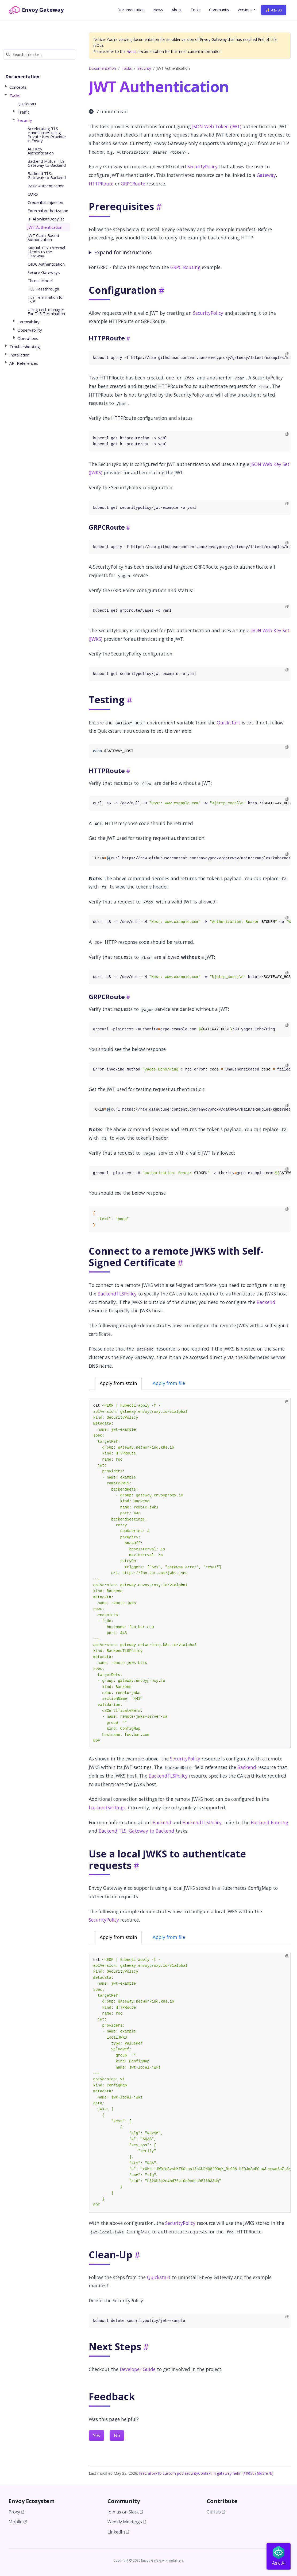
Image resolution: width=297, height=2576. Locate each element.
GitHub (216, 2512)
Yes (96, 2435)
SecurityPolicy (202, 166)
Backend (266, 1302)
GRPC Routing (185, 267)
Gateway (266, 175)
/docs (131, 51)
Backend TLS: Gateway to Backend (136, 1831)
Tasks (127, 68)
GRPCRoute (133, 183)
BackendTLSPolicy (117, 1293)
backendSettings (107, 1807)
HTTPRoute (101, 183)
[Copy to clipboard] (287, 354)
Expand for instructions (123, 252)
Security (144, 68)
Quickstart (228, 722)
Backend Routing (269, 1822)
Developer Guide (138, 2369)
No (117, 2435)
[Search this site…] (39, 54)
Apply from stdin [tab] (118, 1383)
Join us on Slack (125, 2512)
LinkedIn (118, 2532)
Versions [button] (245, 9)
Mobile (18, 2522)
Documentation (102, 68)
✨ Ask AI (273, 10)
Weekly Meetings (126, 2522)
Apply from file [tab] (169, 1383)
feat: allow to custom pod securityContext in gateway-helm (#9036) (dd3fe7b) (206, 2473)
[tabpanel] (190, 1573)
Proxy (16, 2512)
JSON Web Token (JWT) (216, 126)
